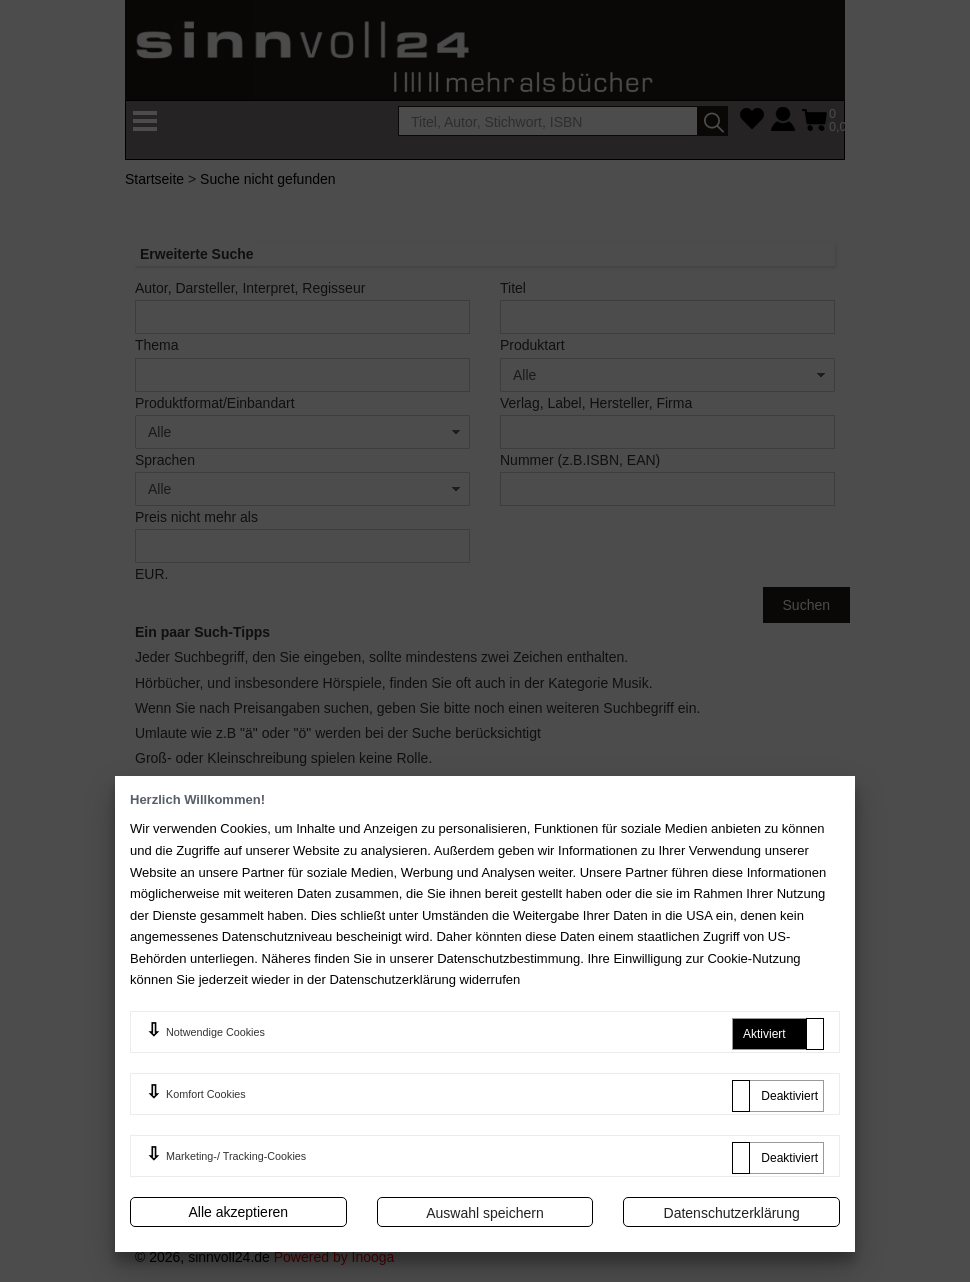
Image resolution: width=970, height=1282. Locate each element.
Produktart (532, 345)
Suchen (806, 605)
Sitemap (717, 1069)
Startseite (154, 179)
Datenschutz (367, 1084)
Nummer (580, 460)
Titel (513, 288)
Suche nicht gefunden (267, 179)
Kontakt (715, 961)
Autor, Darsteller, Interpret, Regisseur (250, 288)
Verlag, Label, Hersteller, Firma (596, 403)
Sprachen (165, 460)
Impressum (362, 1017)
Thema (157, 345)
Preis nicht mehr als (196, 517)
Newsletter (543, 1097)
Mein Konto (545, 989)
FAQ (397, 809)
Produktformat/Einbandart (215, 403)
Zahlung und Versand (576, 1017)
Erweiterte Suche (745, 989)
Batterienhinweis (743, 1097)
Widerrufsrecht (373, 1050)
